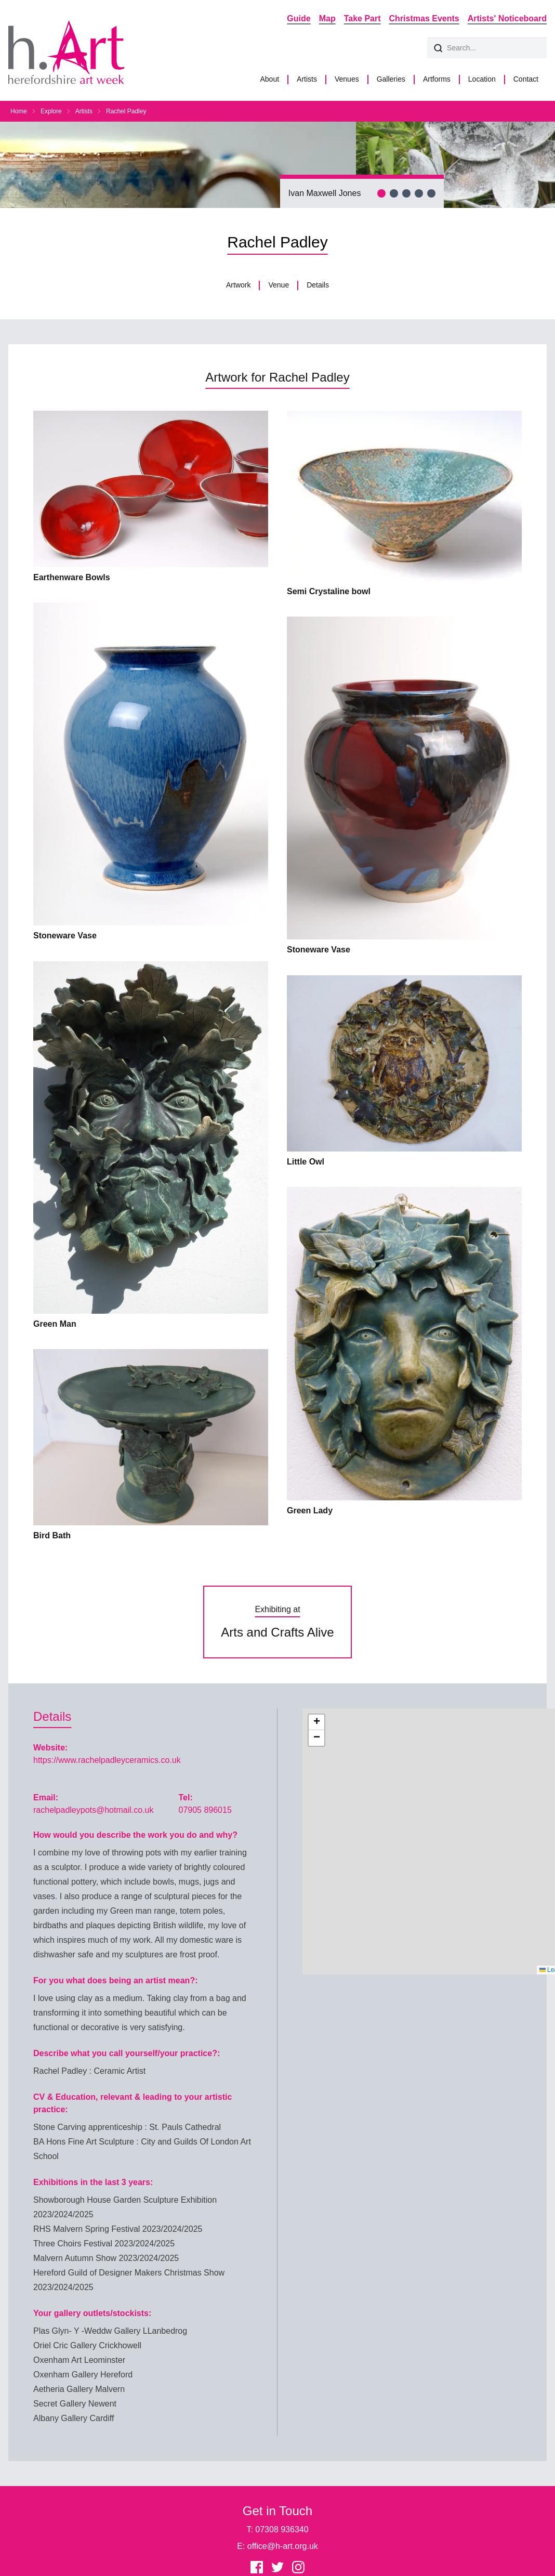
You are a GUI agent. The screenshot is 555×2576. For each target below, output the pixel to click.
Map (327, 18)
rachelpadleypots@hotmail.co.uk (93, 1810)
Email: (45, 1797)
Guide (298, 18)
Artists (307, 79)
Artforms (437, 79)
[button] (316, 1722)
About (269, 79)
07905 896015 (204, 1810)
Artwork (238, 285)
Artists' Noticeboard (507, 18)
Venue (278, 285)
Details (318, 285)
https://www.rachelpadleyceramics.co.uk (107, 1760)
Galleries (391, 79)
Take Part (362, 18)
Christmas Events (424, 18)
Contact (525, 79)
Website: (50, 1747)
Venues (347, 79)
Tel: (185, 1797)
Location (482, 79)
